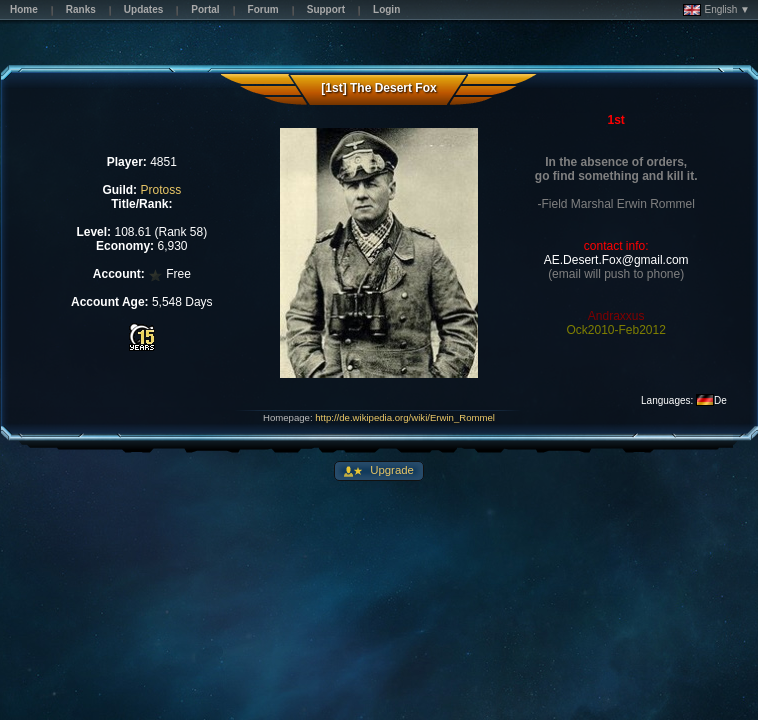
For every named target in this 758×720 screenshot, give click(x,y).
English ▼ (716, 10)
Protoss (160, 190)
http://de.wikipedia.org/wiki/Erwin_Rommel (405, 417)
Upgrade (390, 470)
